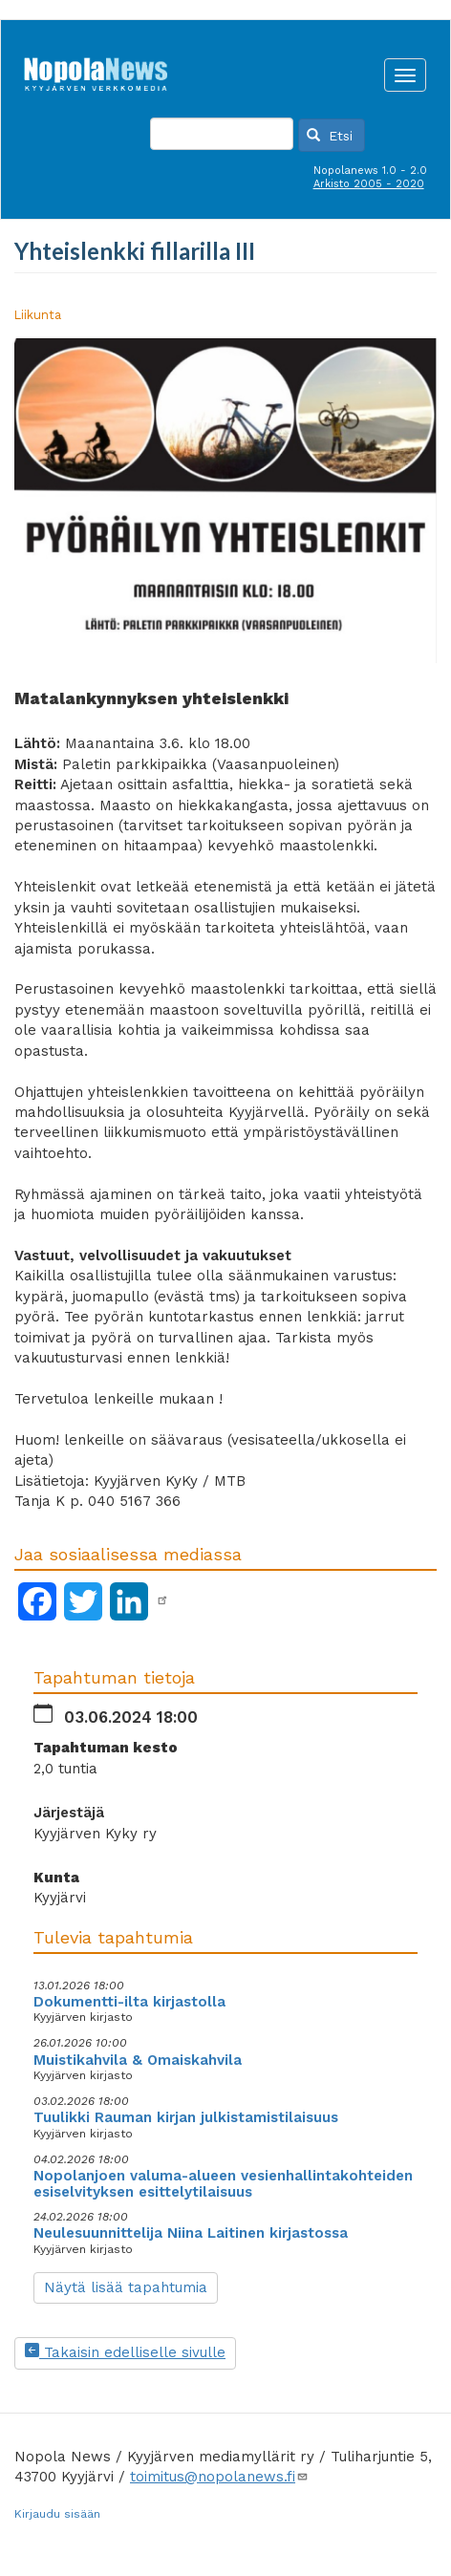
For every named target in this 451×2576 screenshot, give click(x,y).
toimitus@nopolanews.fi (219, 2476)
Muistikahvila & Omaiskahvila (137, 2060)
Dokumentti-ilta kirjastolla (129, 2001)
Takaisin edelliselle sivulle (125, 2352)
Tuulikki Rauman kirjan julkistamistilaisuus (185, 2117)
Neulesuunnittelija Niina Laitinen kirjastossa (190, 2233)
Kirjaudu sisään (57, 2514)
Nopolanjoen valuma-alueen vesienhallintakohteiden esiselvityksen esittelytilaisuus (223, 2183)
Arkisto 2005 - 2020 (368, 184)
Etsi (330, 135)
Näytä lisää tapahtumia (125, 2287)
